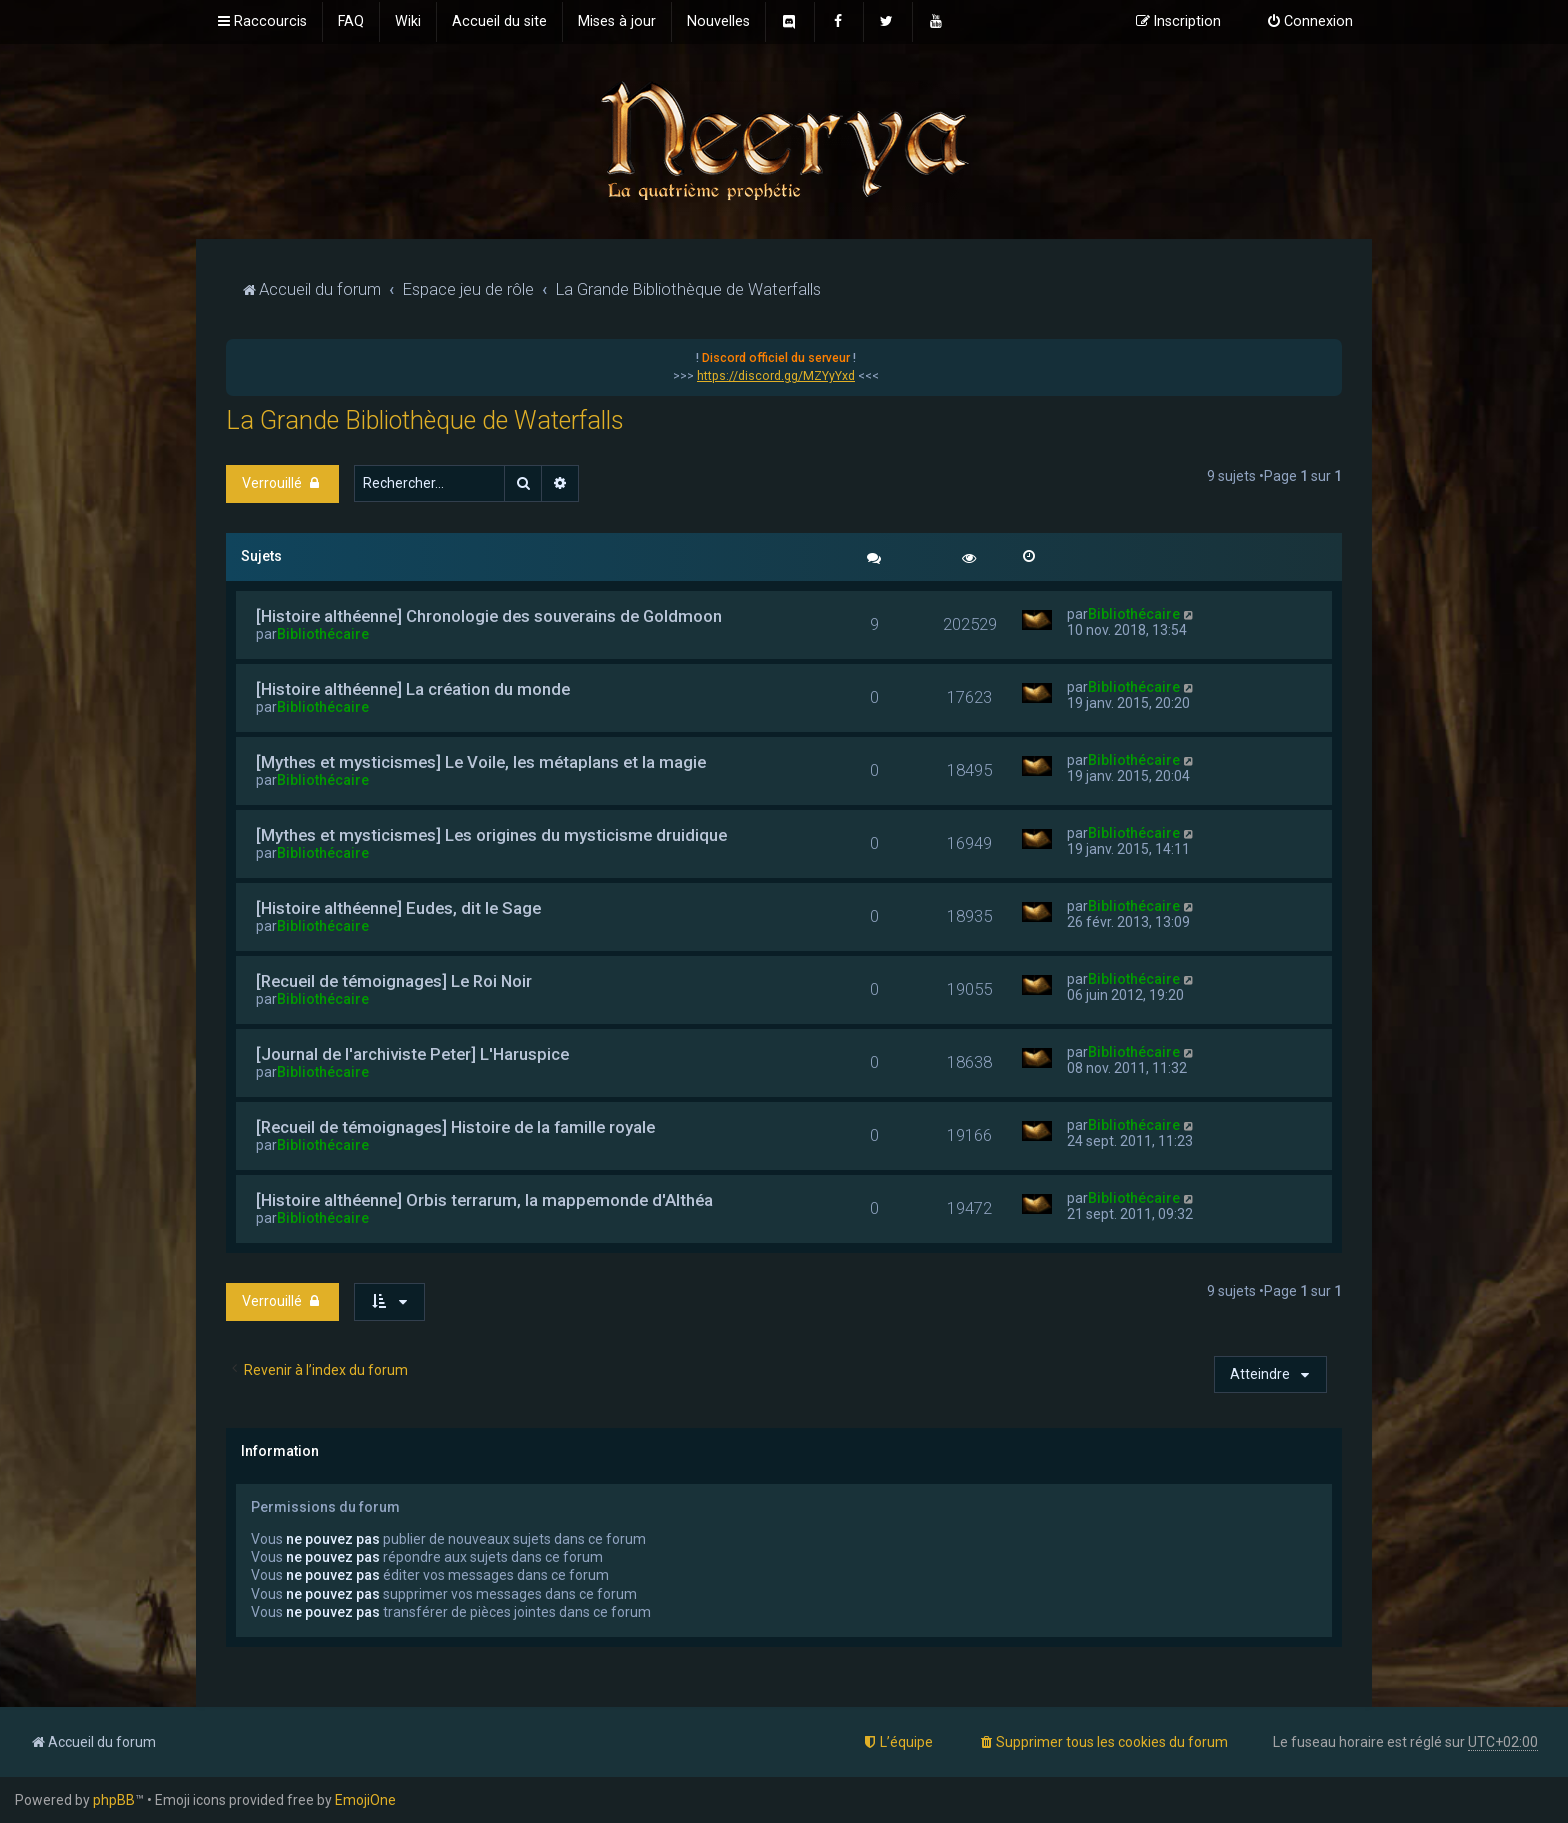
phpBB (114, 1800)
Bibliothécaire (323, 634)
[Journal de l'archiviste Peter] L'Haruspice (412, 1054)
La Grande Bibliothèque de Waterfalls (425, 420)
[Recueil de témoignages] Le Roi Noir (394, 981)
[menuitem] (351, 22)
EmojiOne (365, 1800)
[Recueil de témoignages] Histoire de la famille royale (455, 1127)
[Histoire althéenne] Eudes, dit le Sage (398, 908)
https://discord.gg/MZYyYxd (776, 376)
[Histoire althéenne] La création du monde (413, 689)
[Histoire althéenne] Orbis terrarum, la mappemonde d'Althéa (484, 1200)
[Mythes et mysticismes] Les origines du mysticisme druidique (491, 835)
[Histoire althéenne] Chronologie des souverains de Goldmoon (489, 616)
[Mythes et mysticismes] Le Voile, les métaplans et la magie (481, 762)
